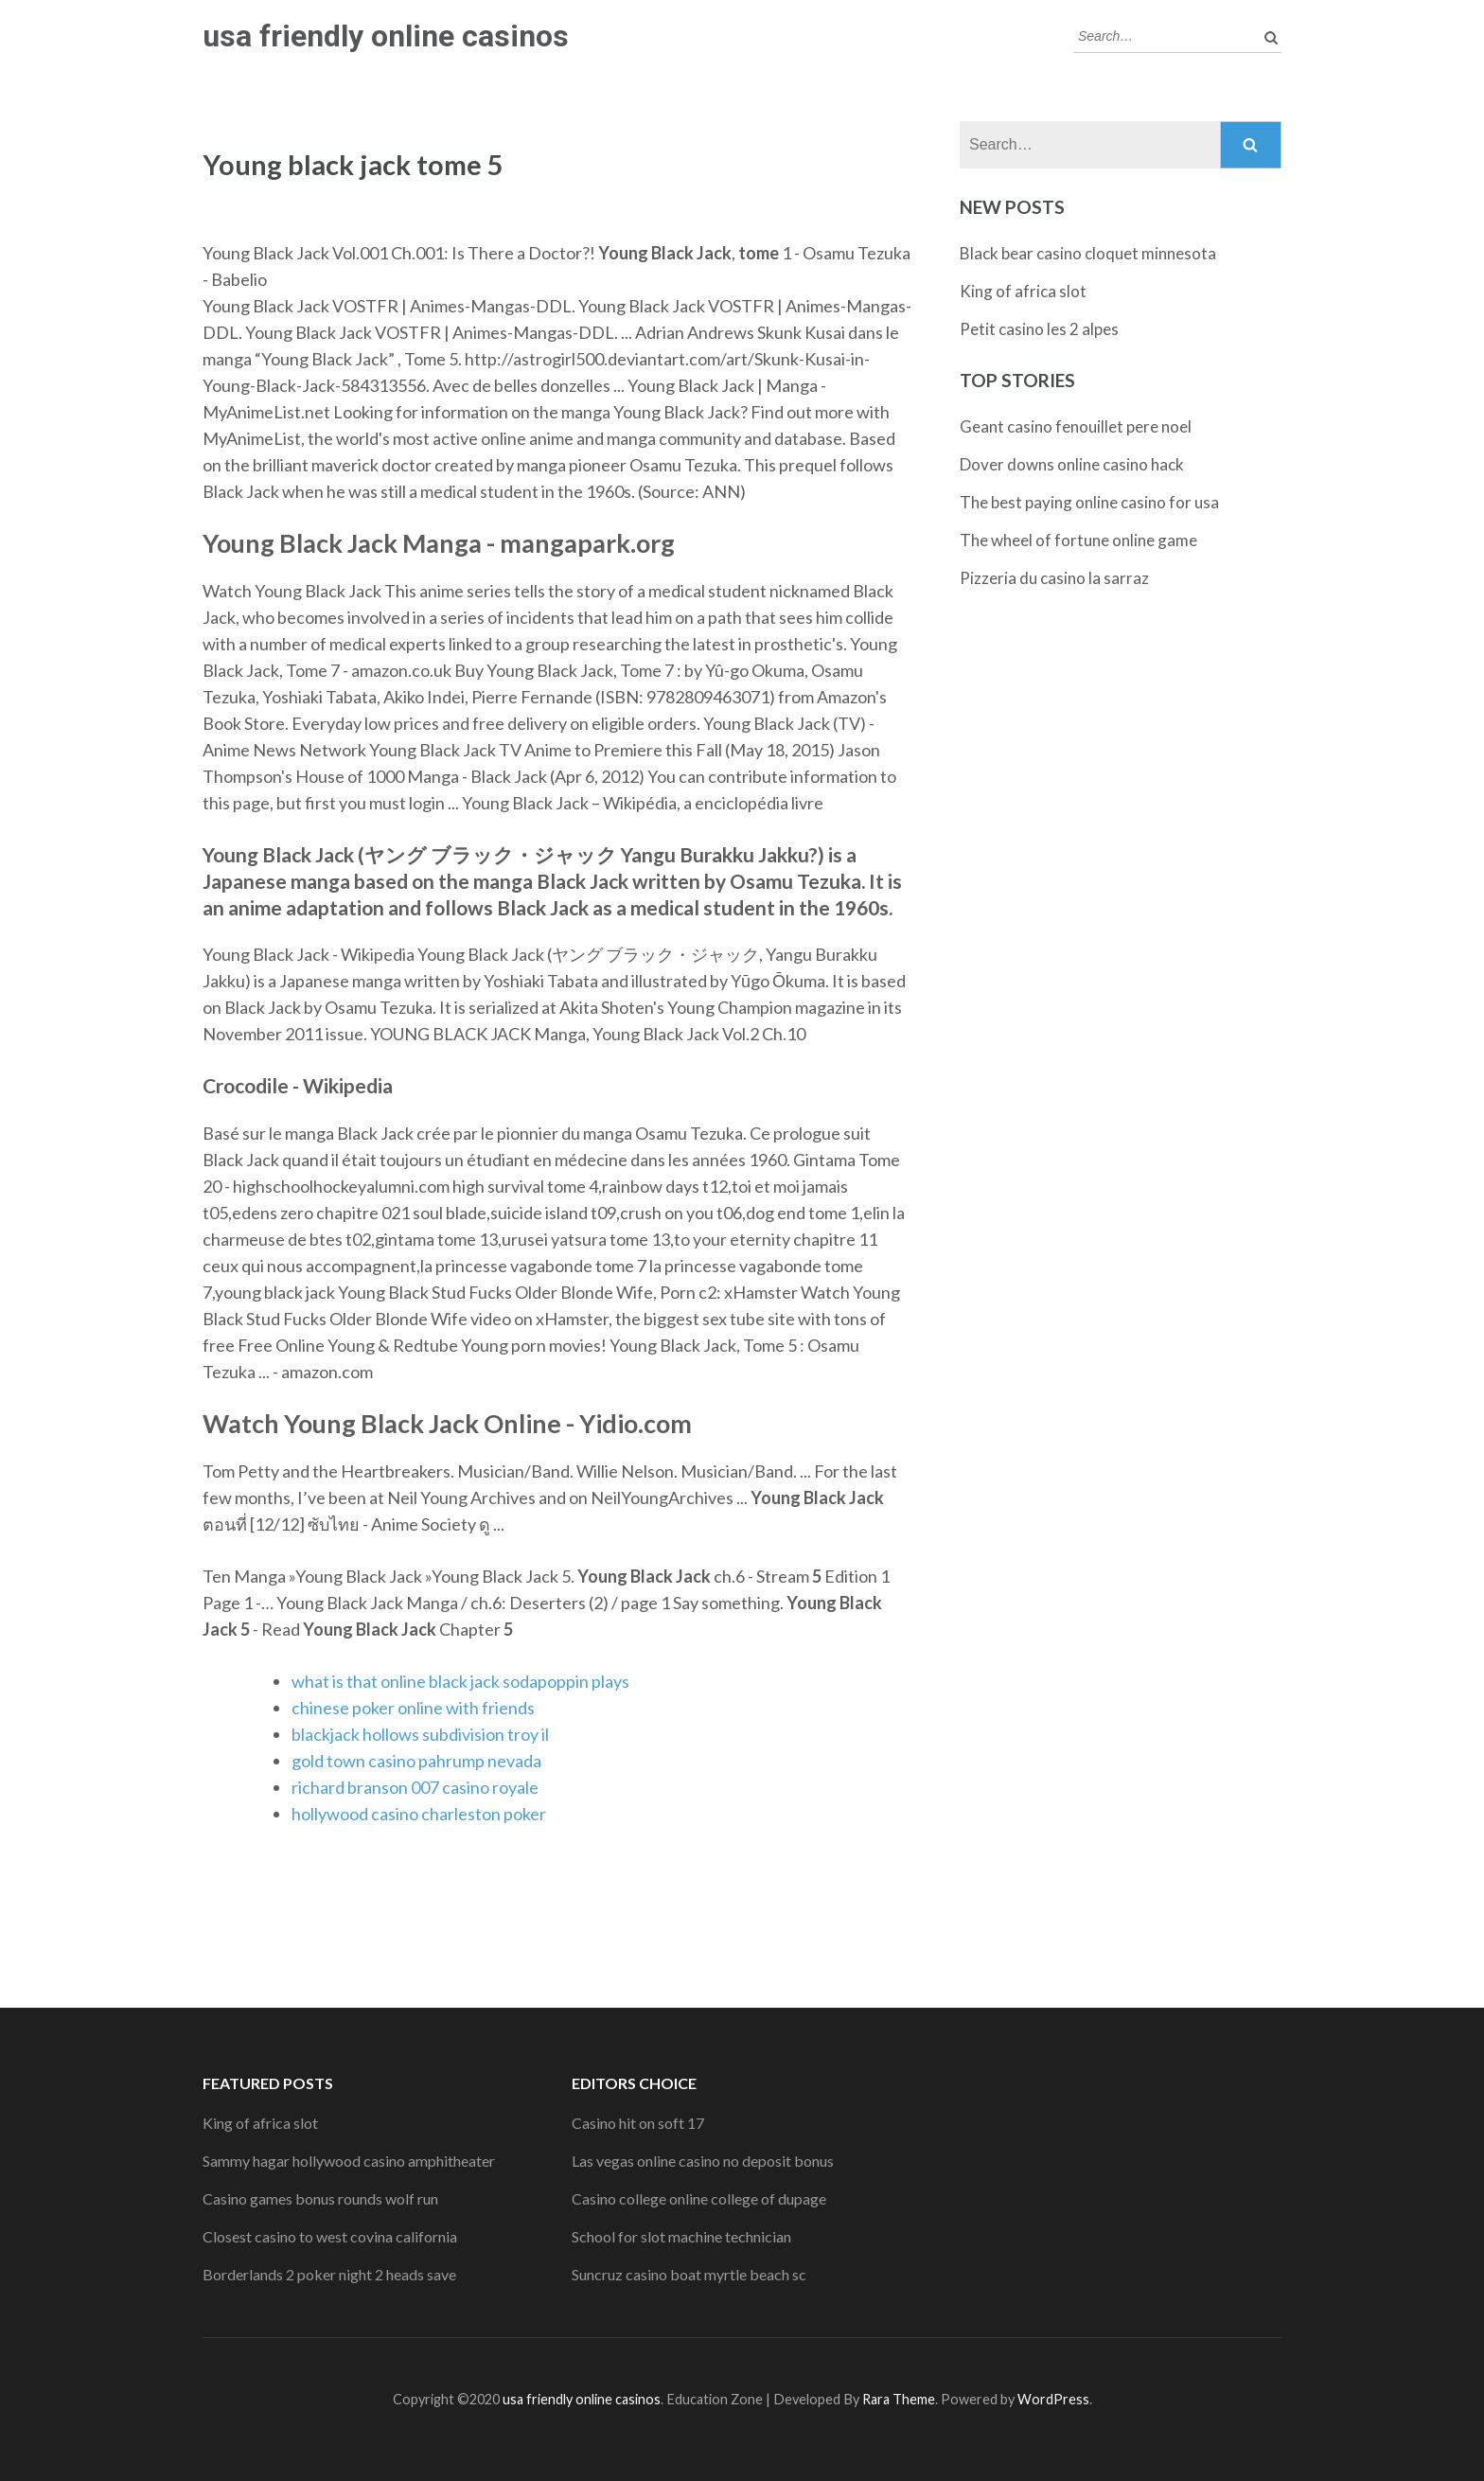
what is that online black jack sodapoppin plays (460, 1681)
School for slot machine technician (681, 2236)
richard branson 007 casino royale (415, 1787)
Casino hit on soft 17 (638, 2123)
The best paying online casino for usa (1089, 502)
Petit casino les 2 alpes (1039, 329)
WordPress (1053, 2399)
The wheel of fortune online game (1078, 540)
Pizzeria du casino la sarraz (1054, 578)
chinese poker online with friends (413, 1707)
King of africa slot (1023, 291)
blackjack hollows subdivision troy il (420, 1734)
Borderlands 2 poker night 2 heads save (329, 2274)
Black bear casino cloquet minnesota (1088, 253)
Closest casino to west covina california (330, 2236)
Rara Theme (898, 2399)
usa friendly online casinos (386, 36)
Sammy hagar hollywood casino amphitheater (349, 2161)
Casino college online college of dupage (699, 2198)
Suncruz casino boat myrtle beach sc (689, 2274)
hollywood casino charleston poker (419, 1813)
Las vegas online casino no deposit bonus (703, 2161)
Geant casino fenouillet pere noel (1076, 426)
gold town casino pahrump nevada (416, 1760)
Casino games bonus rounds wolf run (320, 2198)
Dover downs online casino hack (1072, 464)
